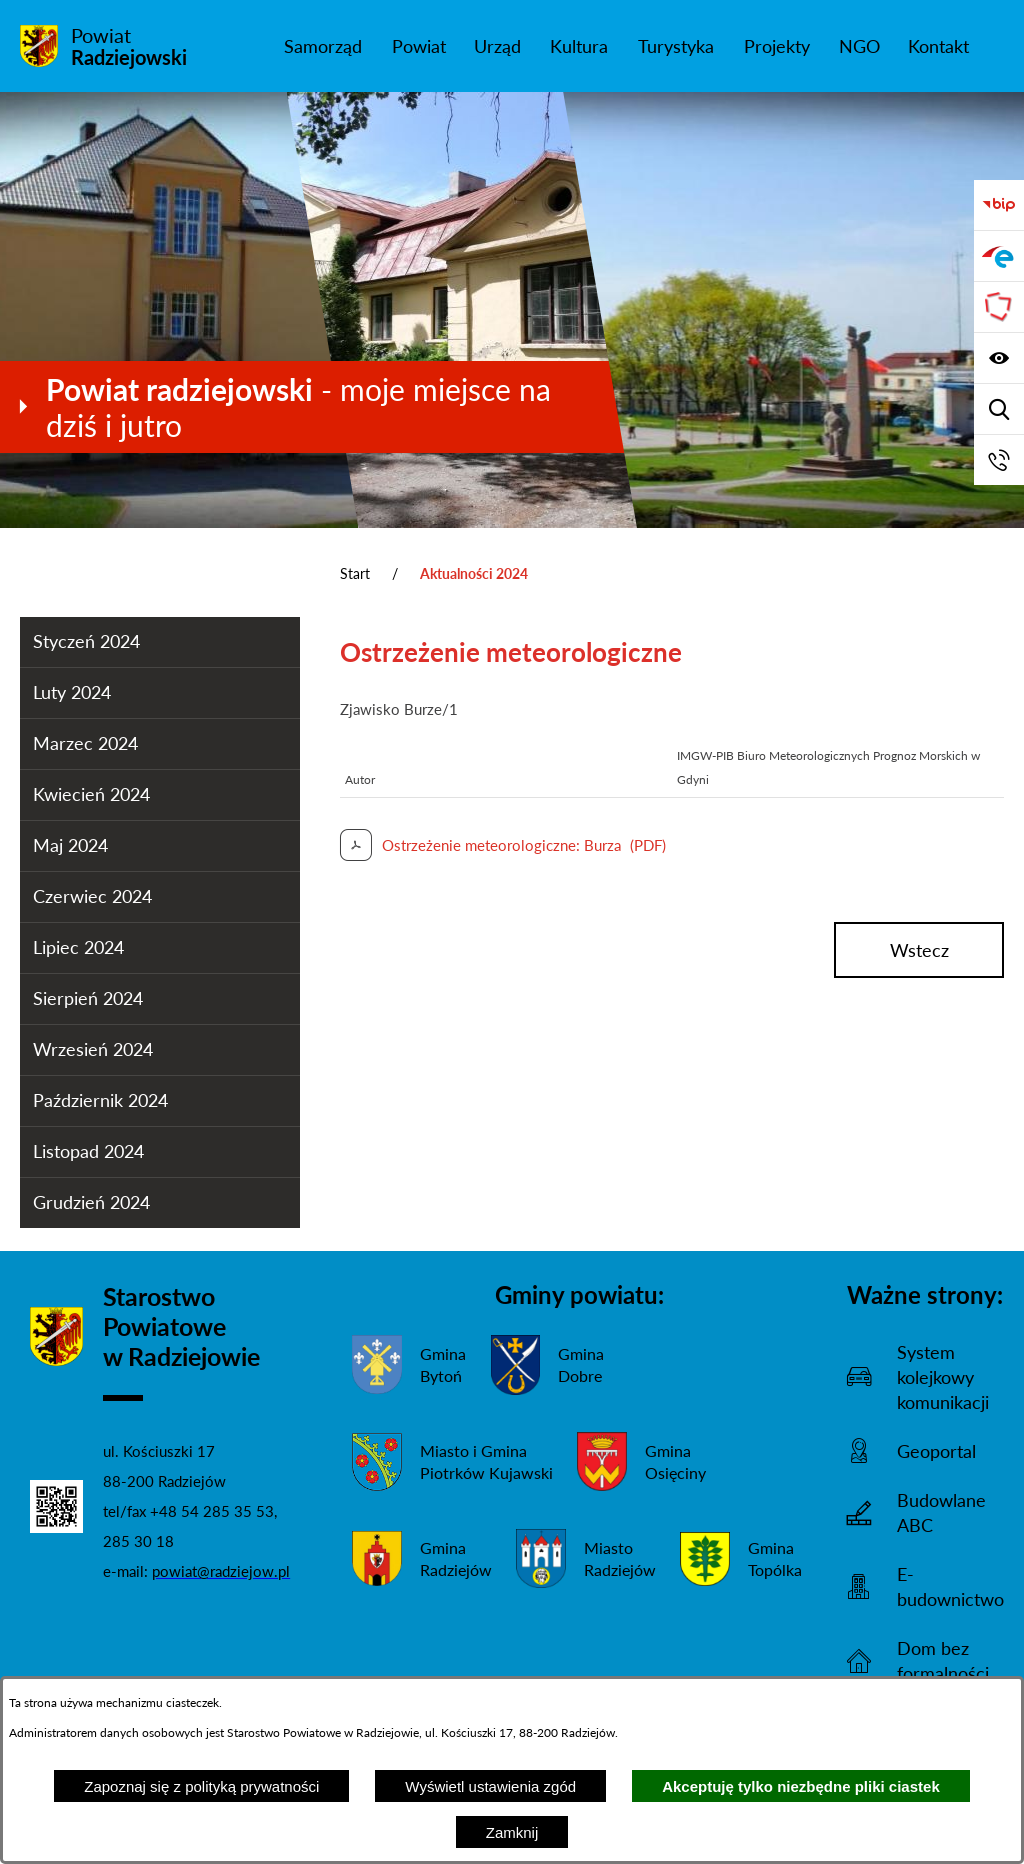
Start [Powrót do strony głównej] (355, 573)
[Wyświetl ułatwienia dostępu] (999, 358)
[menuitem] (322, 46)
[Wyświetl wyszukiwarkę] (999, 409)
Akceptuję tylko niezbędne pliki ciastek (801, 1786)
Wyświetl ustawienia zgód (490, 1786)
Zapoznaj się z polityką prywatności (201, 1786)
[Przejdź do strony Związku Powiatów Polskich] (999, 307)
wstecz (919, 950)
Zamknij (512, 1832)
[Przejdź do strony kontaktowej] (999, 460)
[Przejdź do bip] (999, 205)
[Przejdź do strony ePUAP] (999, 256)
